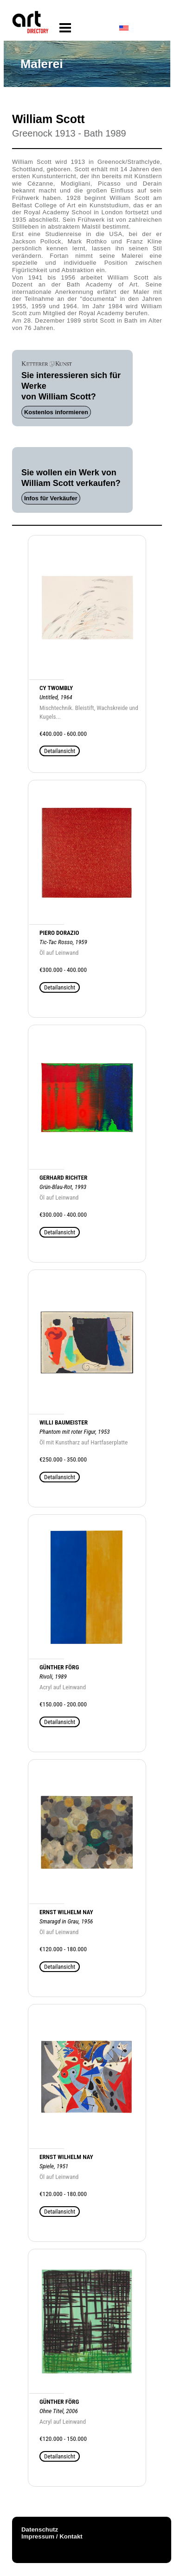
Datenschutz (39, 2529)
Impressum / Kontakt (52, 2536)
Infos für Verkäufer (50, 498)
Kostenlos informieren (56, 412)
